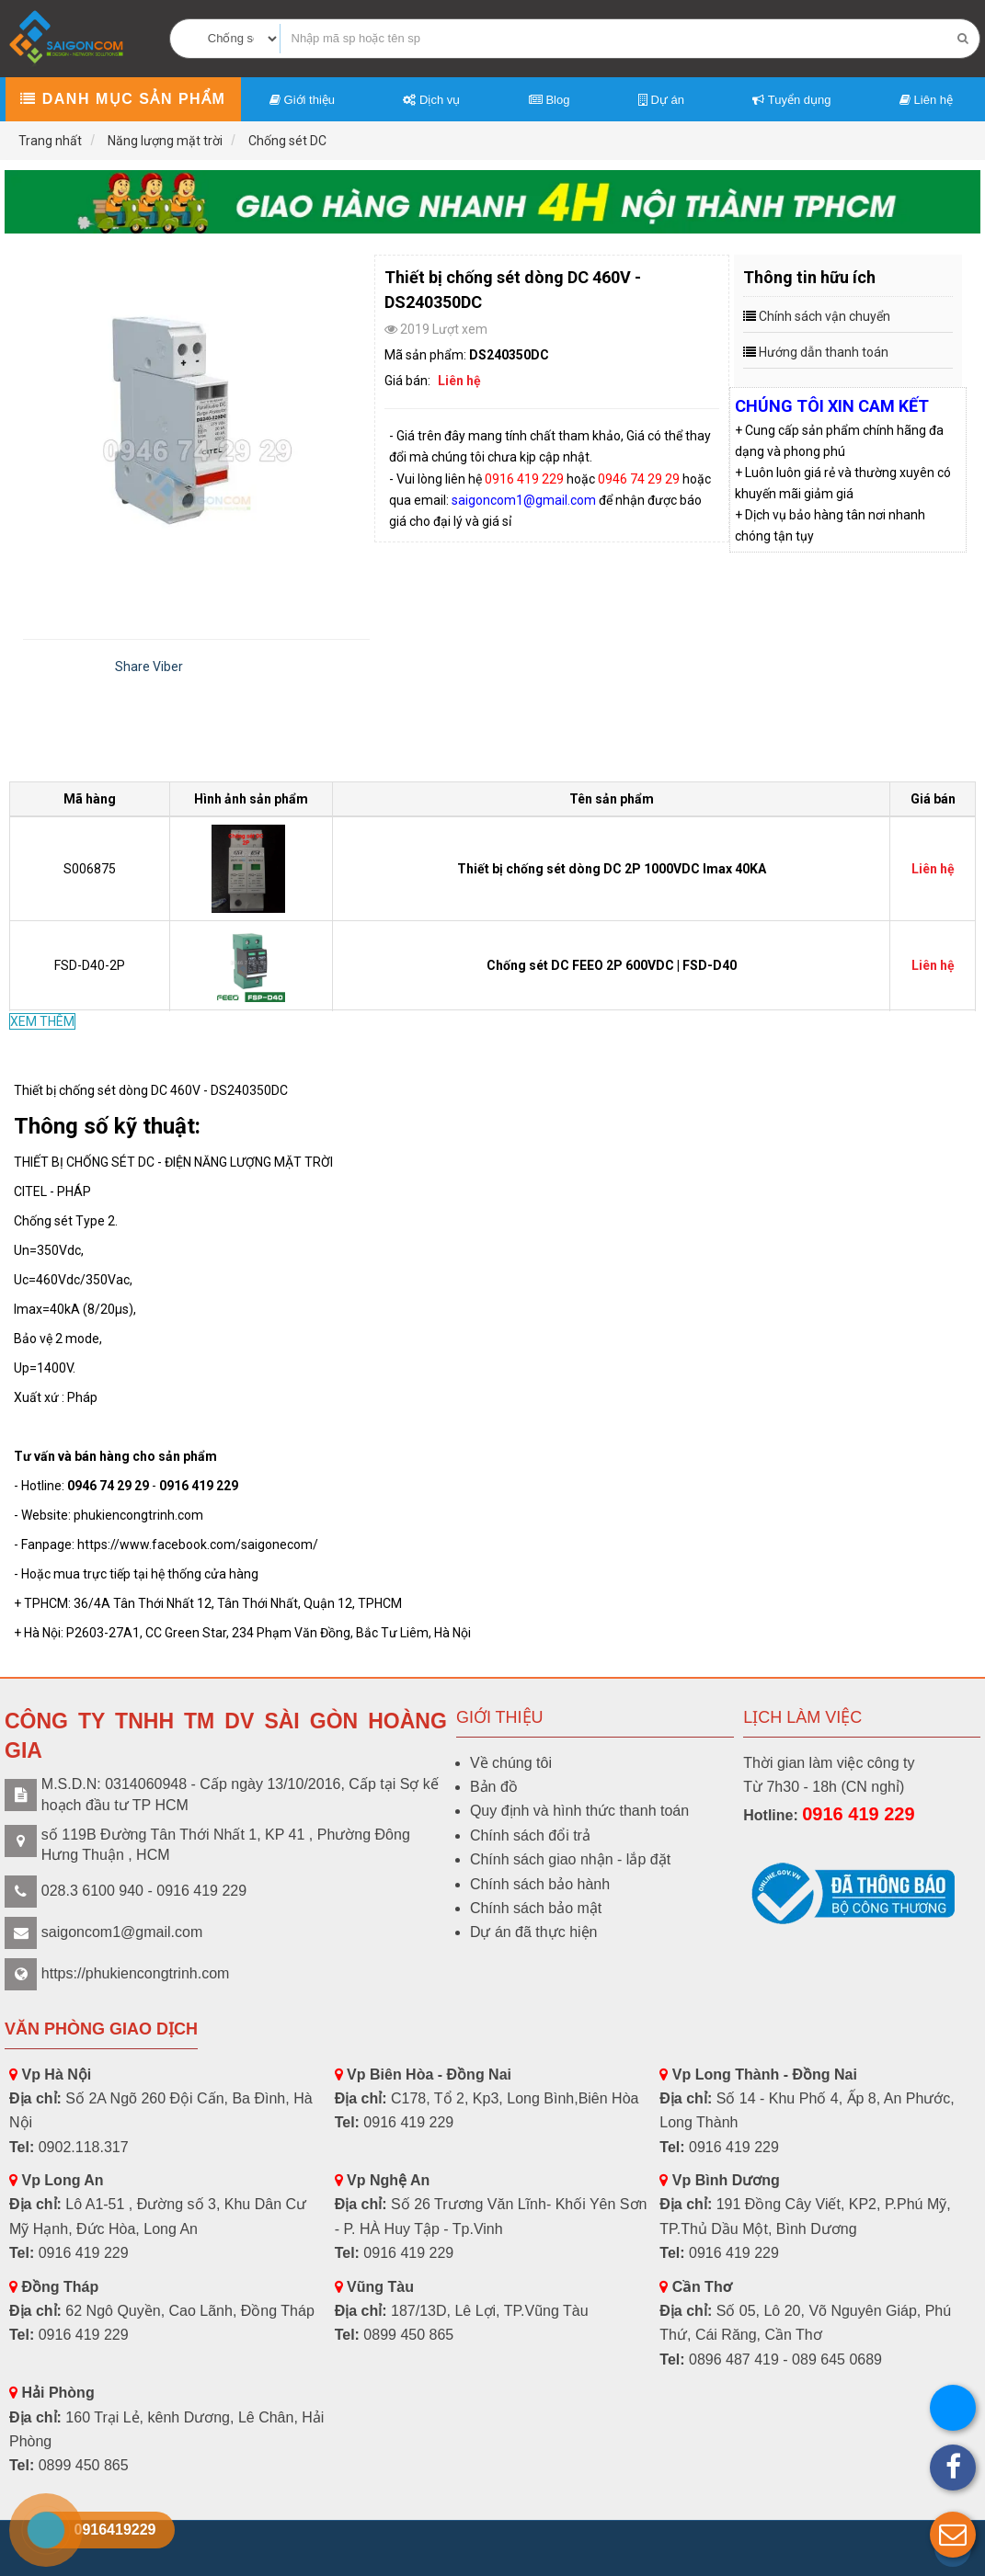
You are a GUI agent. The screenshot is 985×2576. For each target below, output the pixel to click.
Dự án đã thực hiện (534, 1932)
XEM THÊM (42, 1021)
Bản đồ (494, 1787)
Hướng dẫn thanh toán (823, 352)
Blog (549, 100)
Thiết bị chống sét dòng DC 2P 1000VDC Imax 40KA (611, 868)
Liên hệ (926, 100)
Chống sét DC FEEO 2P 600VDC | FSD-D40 (612, 965)
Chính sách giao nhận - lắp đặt (570, 1859)
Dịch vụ (431, 100)
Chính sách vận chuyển (824, 316)
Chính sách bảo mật (535, 1908)
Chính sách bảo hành (540, 1884)
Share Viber (149, 666)
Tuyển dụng (791, 100)
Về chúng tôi (511, 1763)
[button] (953, 2535)
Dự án (661, 100)
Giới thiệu (302, 100)
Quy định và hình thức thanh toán (579, 1810)
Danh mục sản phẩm (122, 99)
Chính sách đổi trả (530, 1835)
